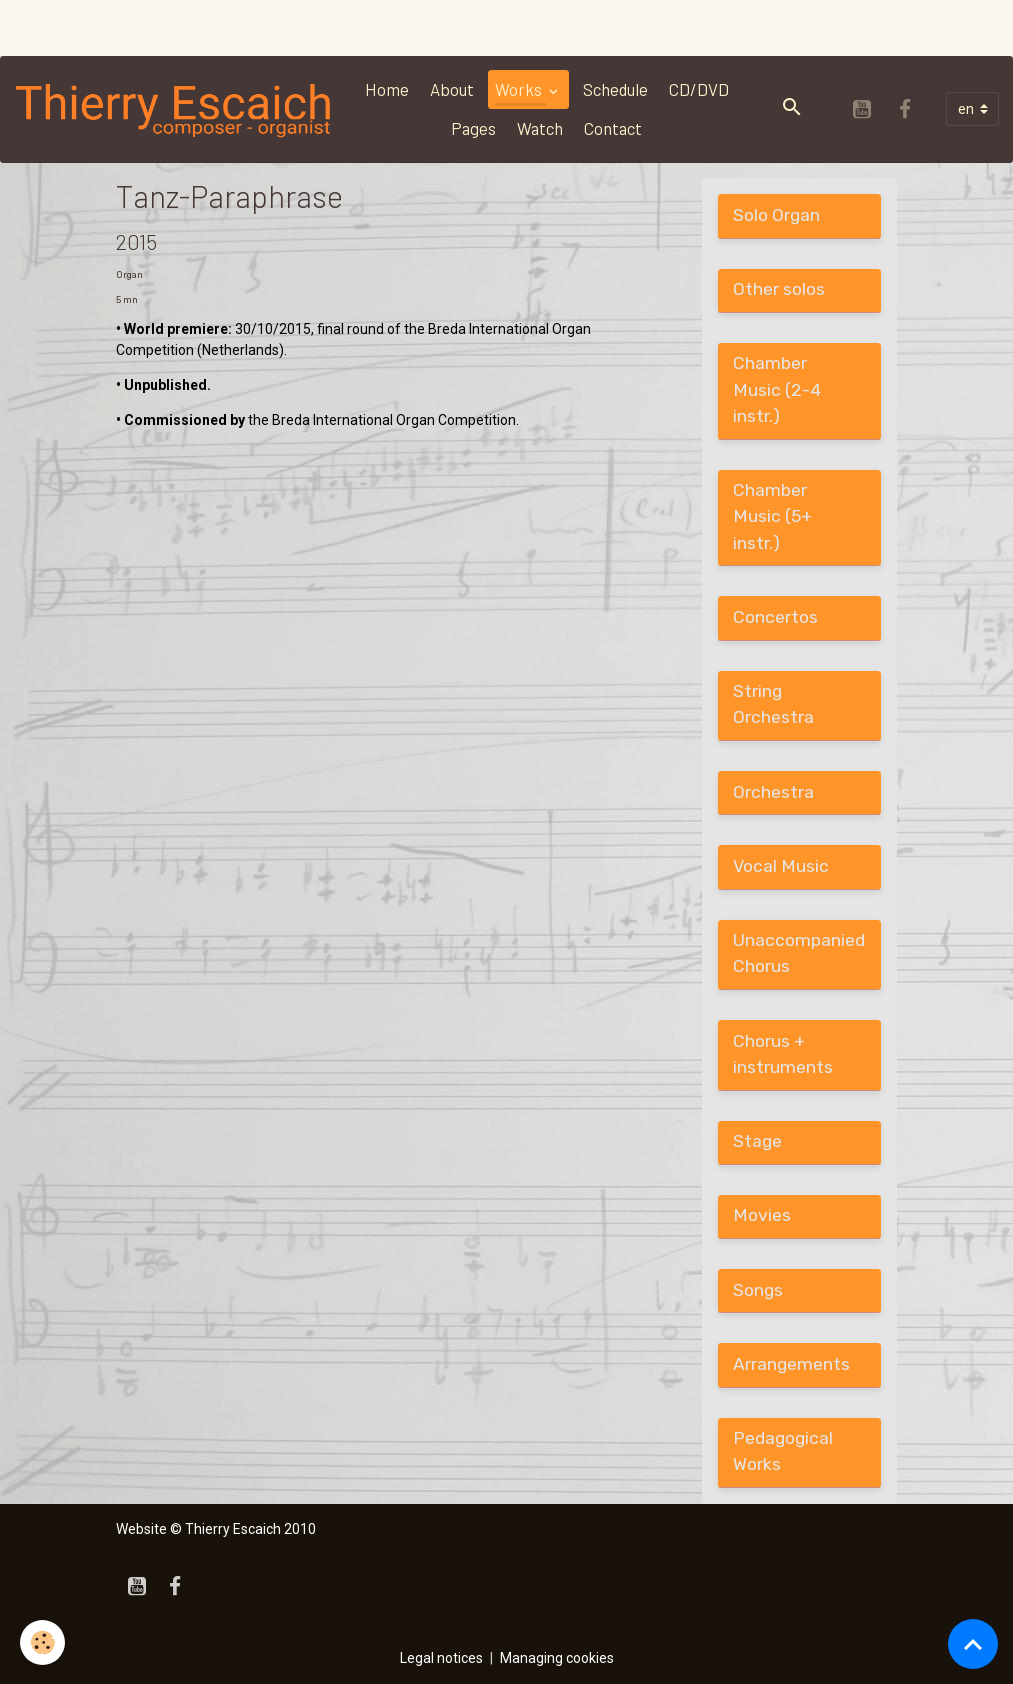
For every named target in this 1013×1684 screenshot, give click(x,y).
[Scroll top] (973, 1644)
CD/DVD (699, 89)
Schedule (615, 89)
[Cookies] (42, 1642)
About (452, 89)
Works (520, 89)
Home (387, 89)
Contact (613, 128)
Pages (473, 128)
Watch (540, 128)
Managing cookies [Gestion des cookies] (557, 1658)
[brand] (174, 109)
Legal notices (441, 1658)
